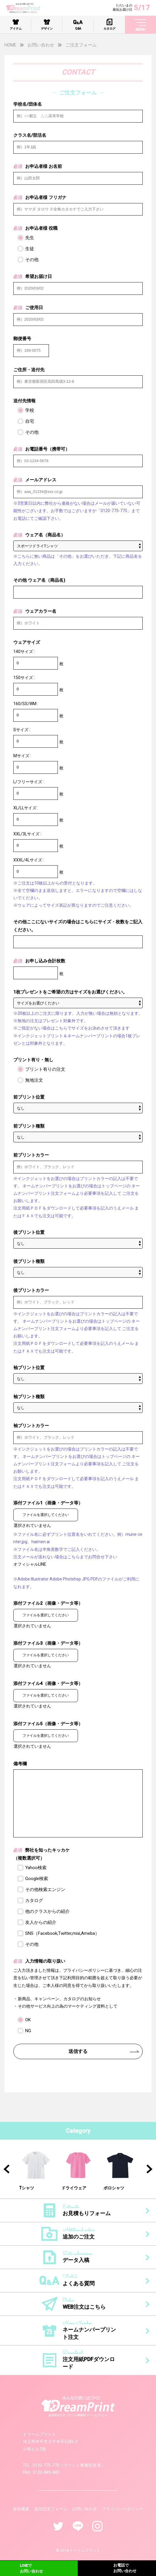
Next (149, 2169)
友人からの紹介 (40, 1922)
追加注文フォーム (50, 2508)
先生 (29, 237)
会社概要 (21, 2508)
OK (28, 2019)
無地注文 (34, 1080)
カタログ (34, 1900)
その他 (32, 259)
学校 (29, 410)
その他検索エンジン (45, 1889)
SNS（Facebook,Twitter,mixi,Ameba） (62, 1933)
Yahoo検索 (36, 1867)
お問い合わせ (41, 45)
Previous (6, 2169)
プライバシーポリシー (122, 2508)
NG (28, 2030)
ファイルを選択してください (46, 1515)
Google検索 (36, 1878)
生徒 (29, 248)
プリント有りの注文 (45, 1069)
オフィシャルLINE (29, 1564)
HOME (10, 45)
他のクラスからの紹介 (47, 1911)
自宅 (29, 421)
